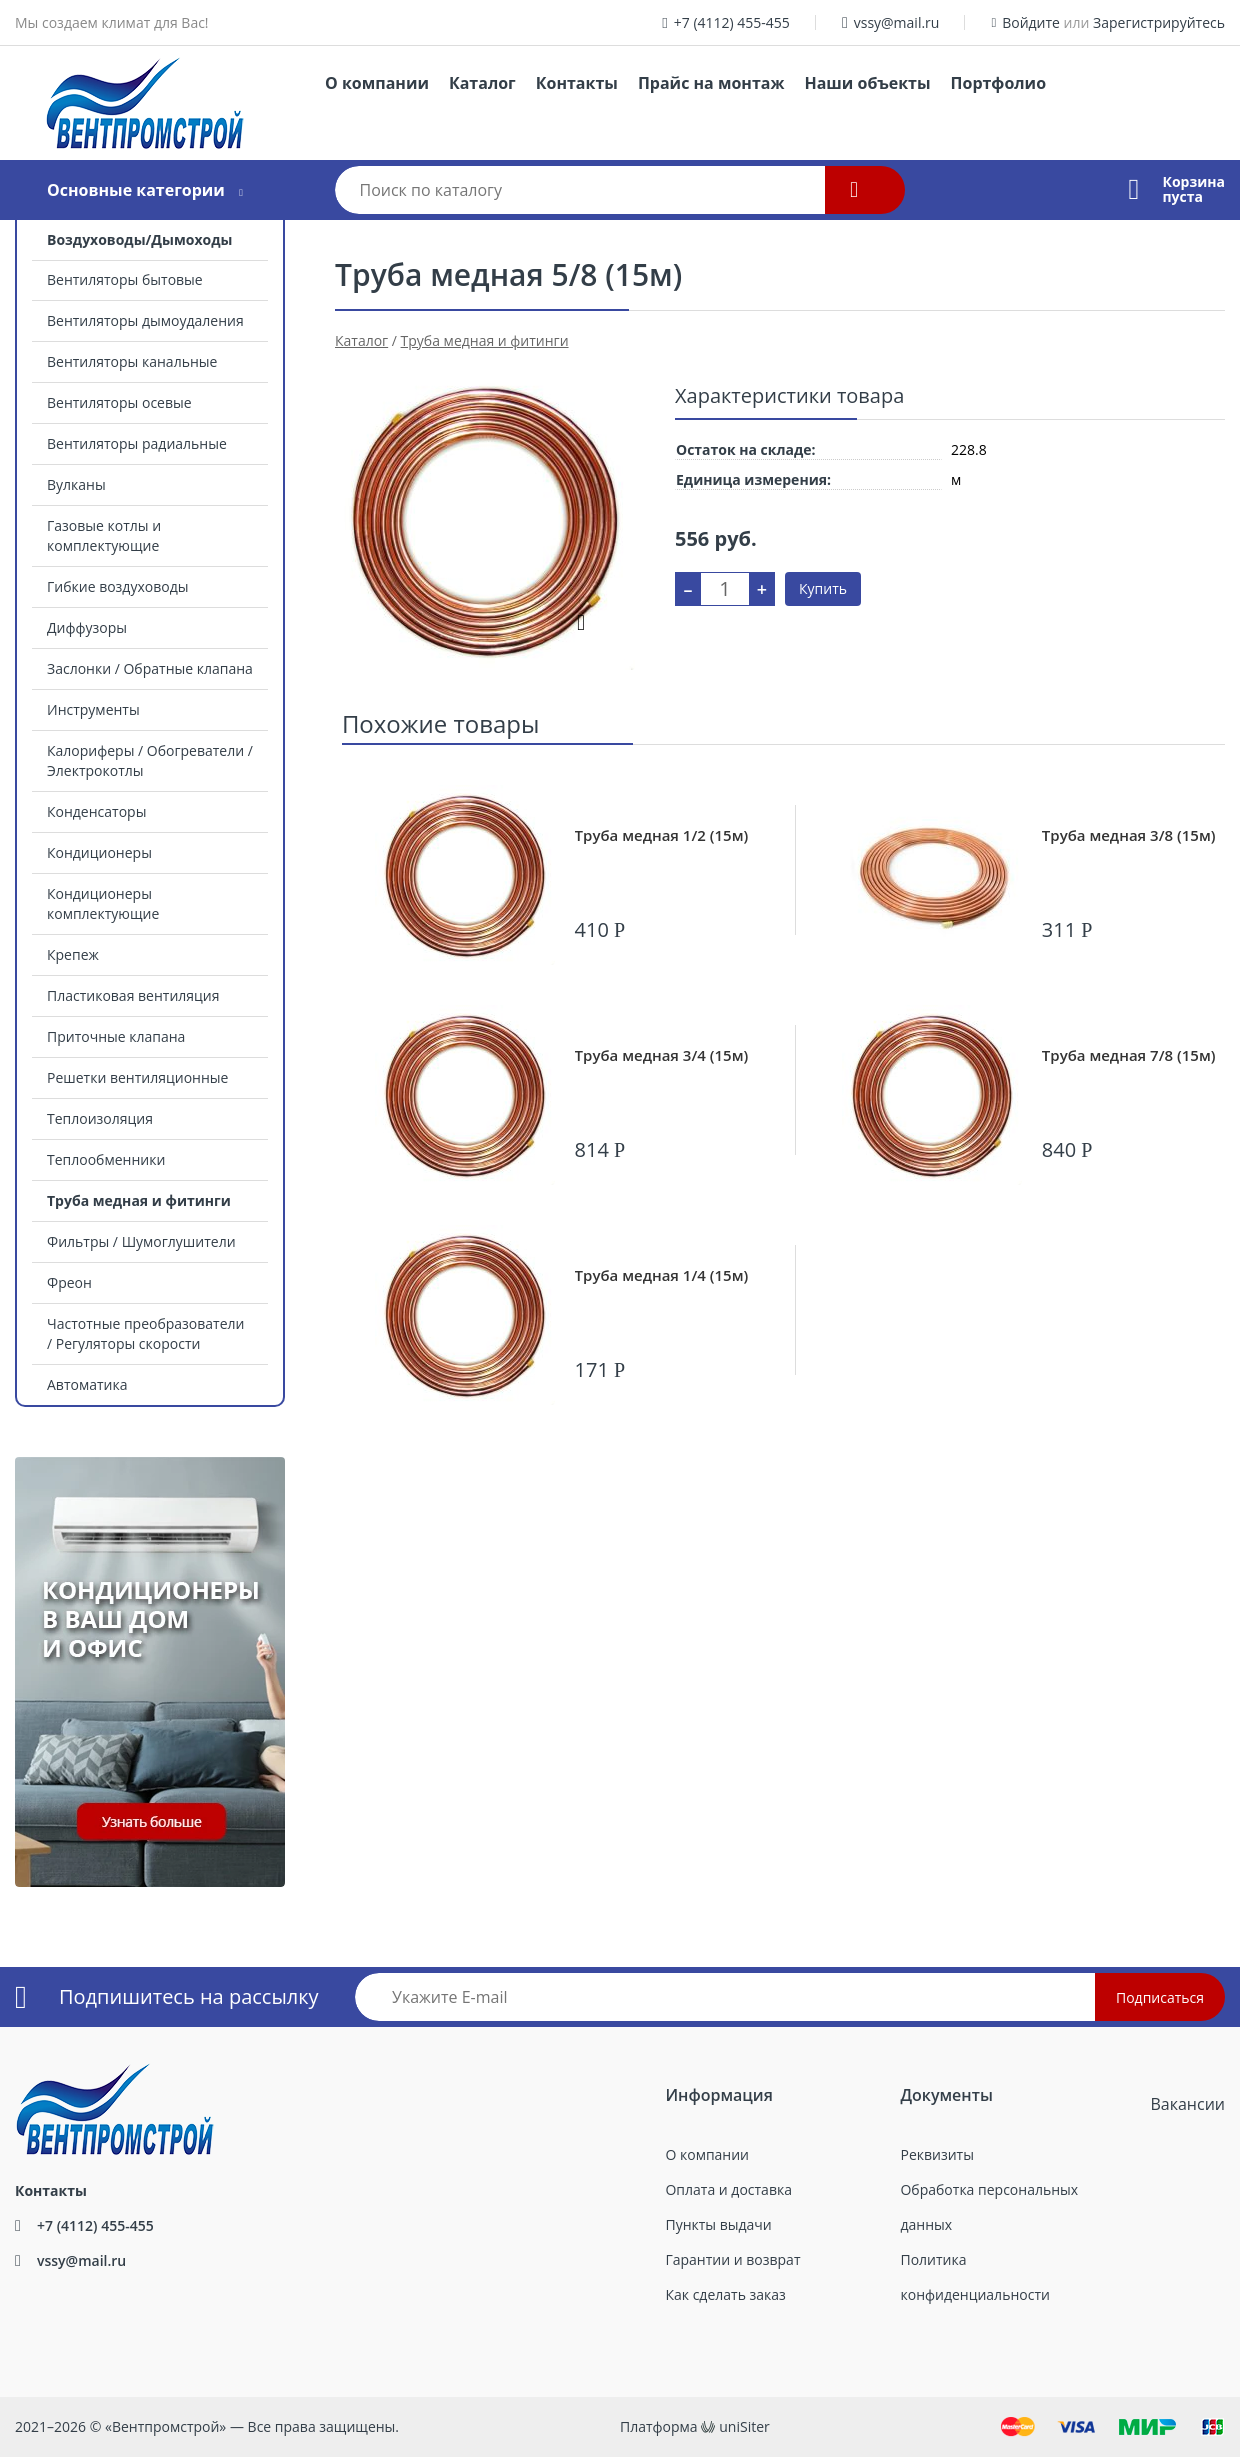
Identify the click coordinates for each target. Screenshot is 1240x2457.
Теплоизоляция (100, 1118)
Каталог (482, 83)
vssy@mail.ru (897, 22)
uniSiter (744, 2426)
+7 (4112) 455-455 (732, 22)
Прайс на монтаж (711, 83)
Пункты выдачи (718, 2224)
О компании (377, 83)
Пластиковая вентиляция (133, 995)
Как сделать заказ (725, 2294)
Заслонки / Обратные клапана (150, 668)
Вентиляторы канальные (132, 361)
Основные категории (136, 190)
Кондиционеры (99, 852)
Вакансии (1187, 2104)
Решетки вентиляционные (137, 1077)
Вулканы (76, 484)
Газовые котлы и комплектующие (104, 535)
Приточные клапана (116, 1036)
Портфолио (998, 83)
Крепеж (73, 954)
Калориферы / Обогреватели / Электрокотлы (150, 760)
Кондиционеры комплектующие (103, 903)
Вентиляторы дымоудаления (145, 320)
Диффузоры (87, 627)
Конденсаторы (96, 811)
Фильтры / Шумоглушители (141, 1241)
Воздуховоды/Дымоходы (139, 239)
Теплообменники (106, 1159)
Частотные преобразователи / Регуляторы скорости (145, 1333)
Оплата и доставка (728, 2189)
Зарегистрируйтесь (1159, 22)
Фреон (69, 1282)
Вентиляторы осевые (119, 402)
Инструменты (93, 709)
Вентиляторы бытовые (125, 279)
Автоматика (87, 1384)
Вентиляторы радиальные (137, 443)
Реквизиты (936, 2154)
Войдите (1031, 22)
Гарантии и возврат (732, 2259)
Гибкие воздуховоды (117, 586)
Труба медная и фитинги (139, 1200)
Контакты (577, 83)
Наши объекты (867, 83)
